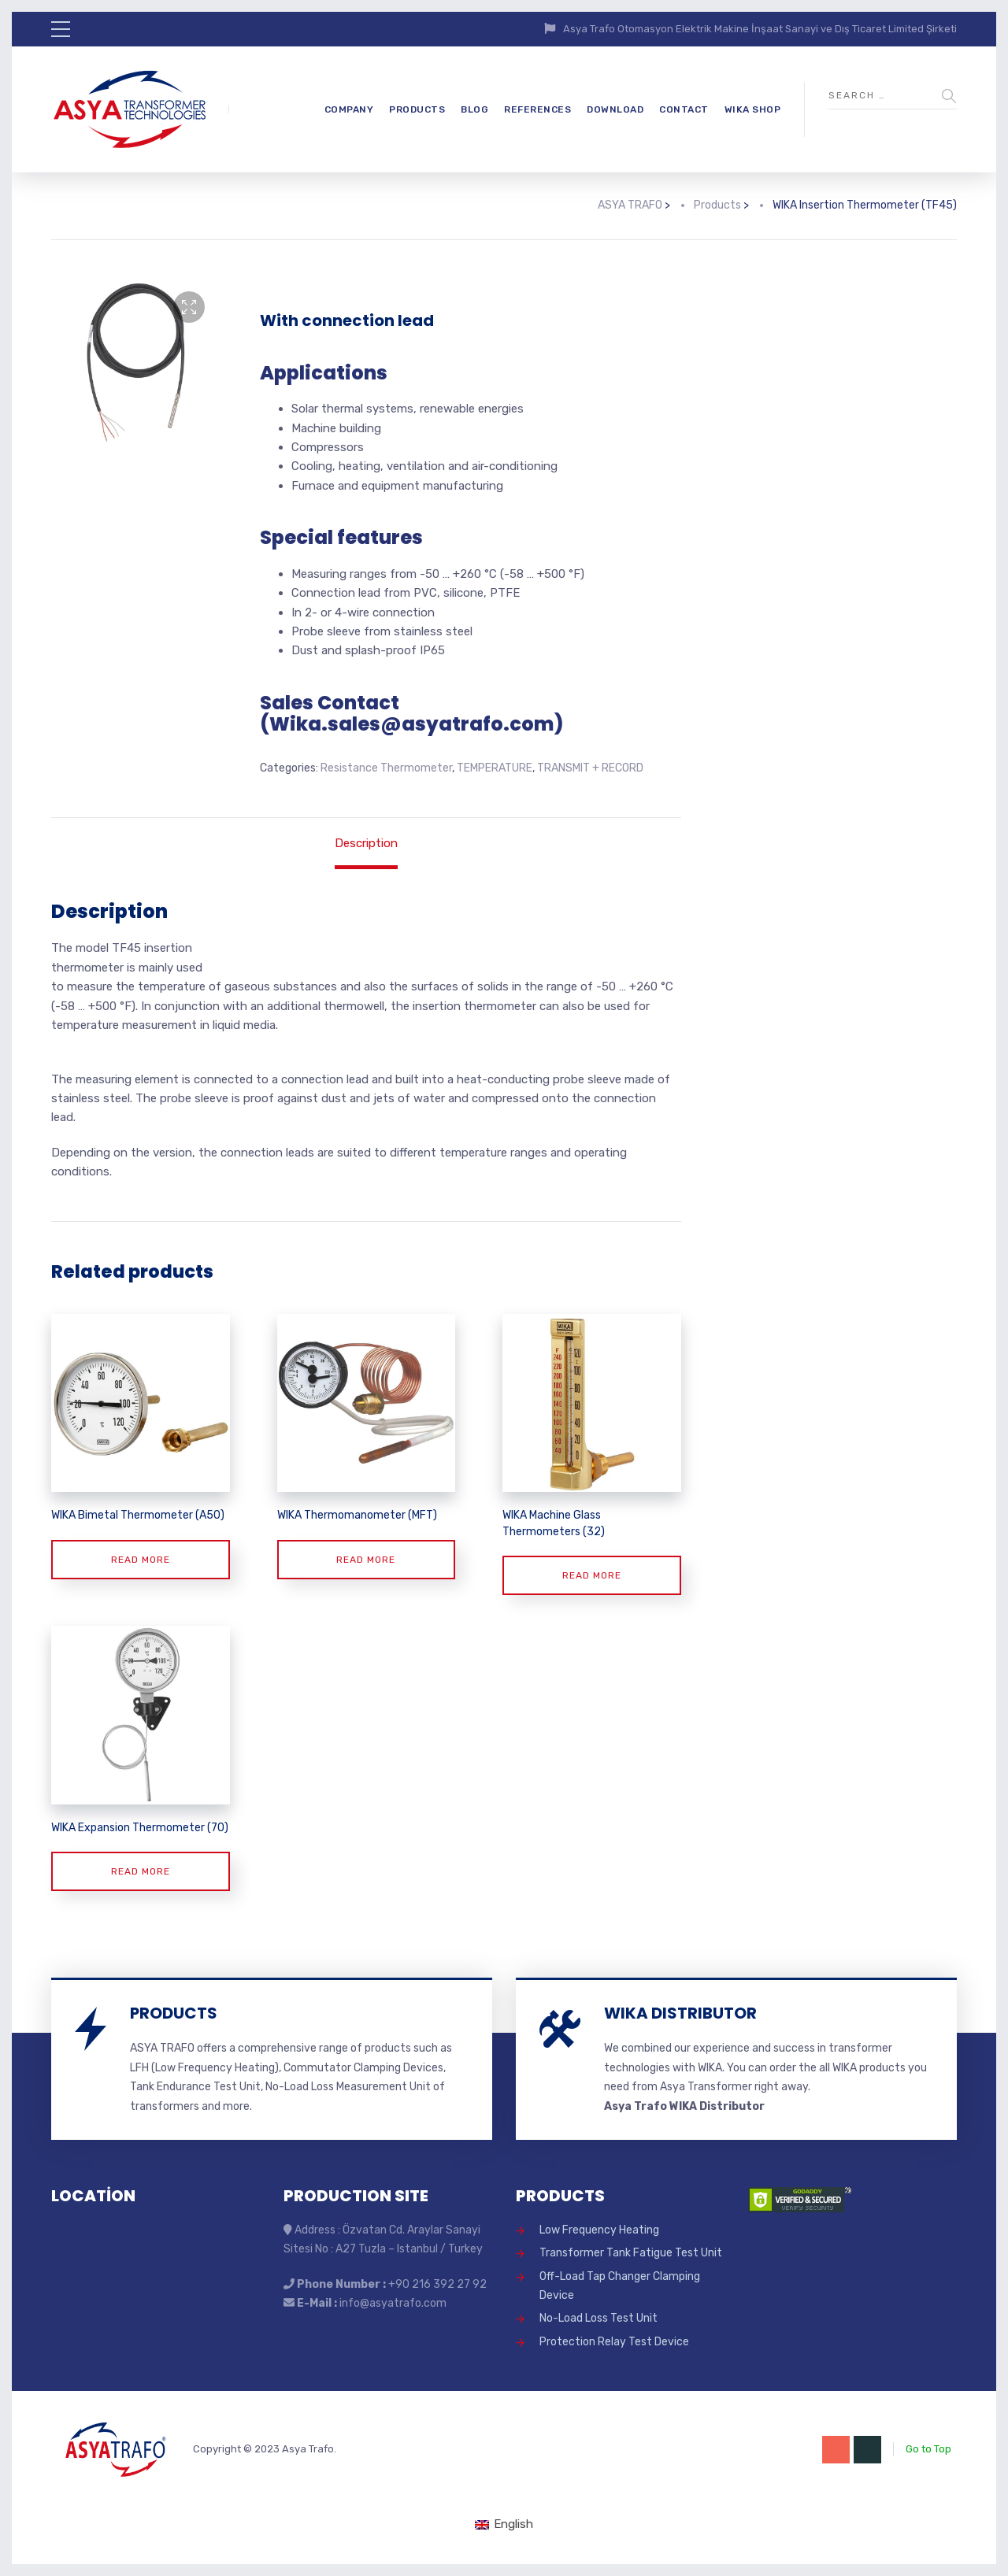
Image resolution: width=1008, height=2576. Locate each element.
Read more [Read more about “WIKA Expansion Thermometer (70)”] (140, 1871)
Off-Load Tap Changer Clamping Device (619, 2286)
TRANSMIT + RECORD (590, 768)
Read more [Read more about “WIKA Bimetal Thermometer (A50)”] (140, 1559)
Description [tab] (366, 843)
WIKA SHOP (752, 109)
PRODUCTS (417, 109)
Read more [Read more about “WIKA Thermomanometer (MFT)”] (365, 1559)
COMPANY (349, 109)
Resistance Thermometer (386, 768)
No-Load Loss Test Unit (598, 2318)
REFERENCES (537, 109)
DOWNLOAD (615, 109)
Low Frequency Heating (599, 2230)
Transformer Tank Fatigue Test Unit (630, 2253)
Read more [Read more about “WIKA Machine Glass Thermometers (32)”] (591, 1575)
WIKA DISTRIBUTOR (680, 2013)
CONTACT (684, 109)
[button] (189, 307)
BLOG (474, 109)
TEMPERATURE (494, 768)
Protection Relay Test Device (614, 2341)
